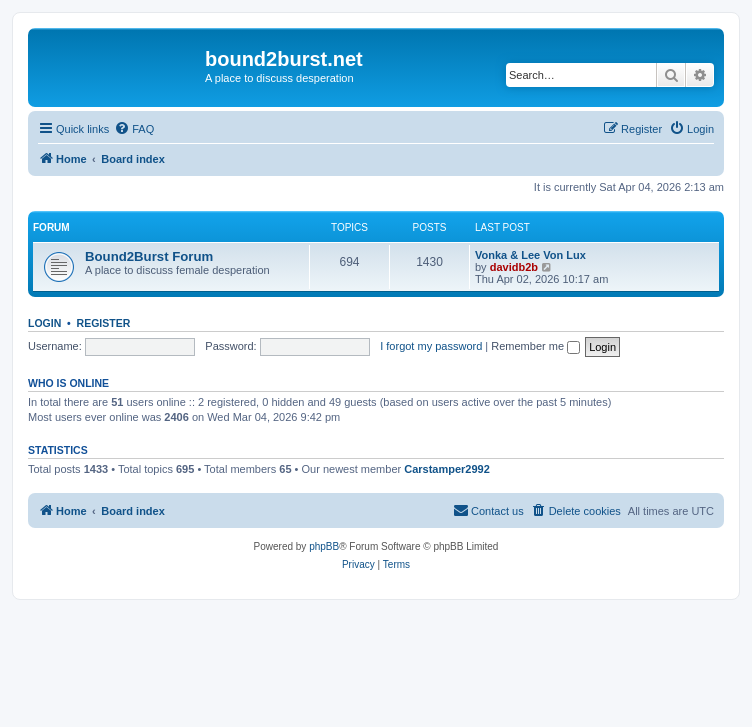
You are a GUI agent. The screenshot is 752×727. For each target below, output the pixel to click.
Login (44, 323)
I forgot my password (431, 346)
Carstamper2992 (447, 469)
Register (104, 323)
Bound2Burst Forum (149, 256)
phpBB (324, 546)
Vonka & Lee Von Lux (530, 255)
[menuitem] (134, 129)
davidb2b (514, 267)
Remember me (535, 346)
